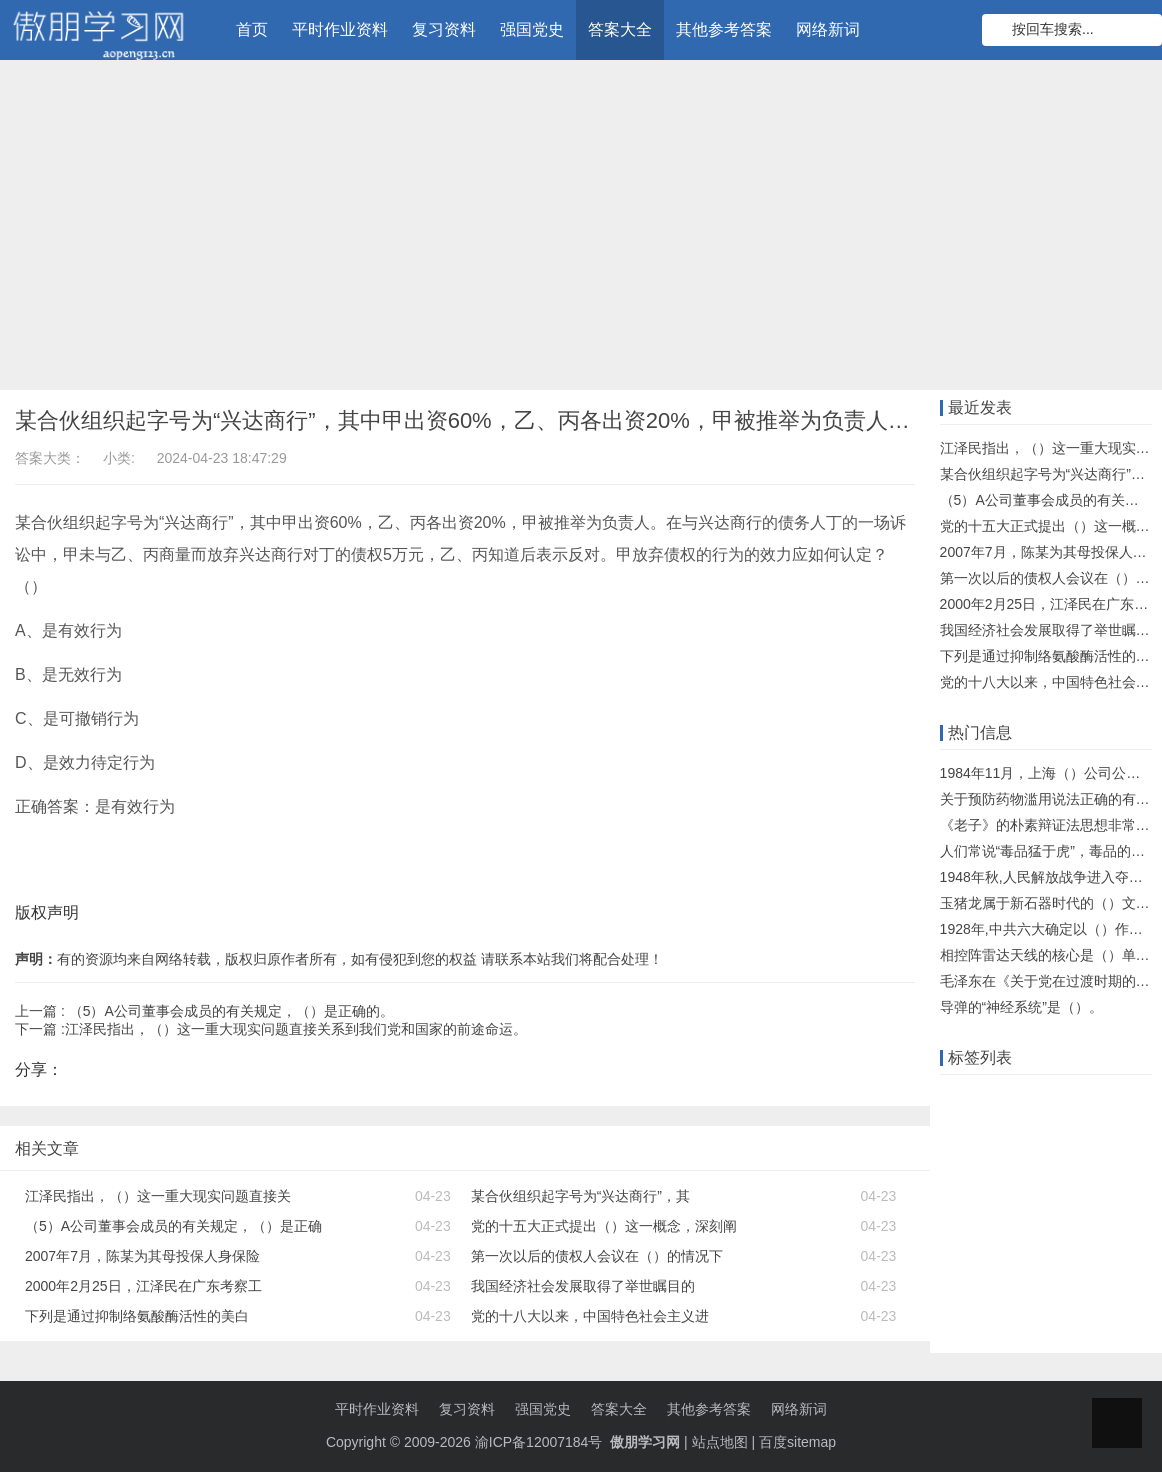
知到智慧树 (980, 1253)
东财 (1087, 1253)
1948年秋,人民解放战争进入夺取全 (1048, 877)
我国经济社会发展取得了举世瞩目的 (583, 1286)
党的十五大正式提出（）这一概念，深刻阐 (604, 1226)
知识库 (966, 1160)
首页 (252, 29)
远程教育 (1016, 1129)
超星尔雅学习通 (1079, 1284)
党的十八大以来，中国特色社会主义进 (590, 1316)
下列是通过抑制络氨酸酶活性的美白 (137, 1316)
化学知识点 (980, 1284)
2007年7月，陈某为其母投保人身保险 (142, 1256)
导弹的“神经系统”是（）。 (1021, 1007)
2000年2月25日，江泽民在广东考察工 (143, 1286)
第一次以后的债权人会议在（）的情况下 (597, 1256)
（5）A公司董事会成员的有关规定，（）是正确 (173, 1226)
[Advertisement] (581, 230)
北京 (1044, 1253)
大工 (1016, 1160)
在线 (1002, 1098)
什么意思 (1087, 1129)
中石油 (1066, 1315)
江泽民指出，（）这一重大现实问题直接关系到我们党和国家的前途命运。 (296, 1029)
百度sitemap (797, 1442)
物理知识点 (980, 1222)
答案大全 (620, 29)
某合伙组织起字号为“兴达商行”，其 (580, 1196)
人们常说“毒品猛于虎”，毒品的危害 (1049, 851)
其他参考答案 (724, 29)
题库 (1116, 1098)
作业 (959, 1098)
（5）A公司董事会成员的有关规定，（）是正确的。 (231, 1011)
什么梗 (966, 1315)
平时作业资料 (340, 29)
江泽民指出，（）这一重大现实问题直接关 (158, 1196)
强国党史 (532, 29)
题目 (1130, 1191)
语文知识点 (1023, 1191)
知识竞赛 (1059, 1098)
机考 (959, 1191)
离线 (1016, 1315)
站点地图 (720, 1442)
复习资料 (444, 29)
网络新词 (828, 29)
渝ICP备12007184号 (541, 1442)
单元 (1087, 1191)
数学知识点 (1080, 1160)
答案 (959, 1129)
